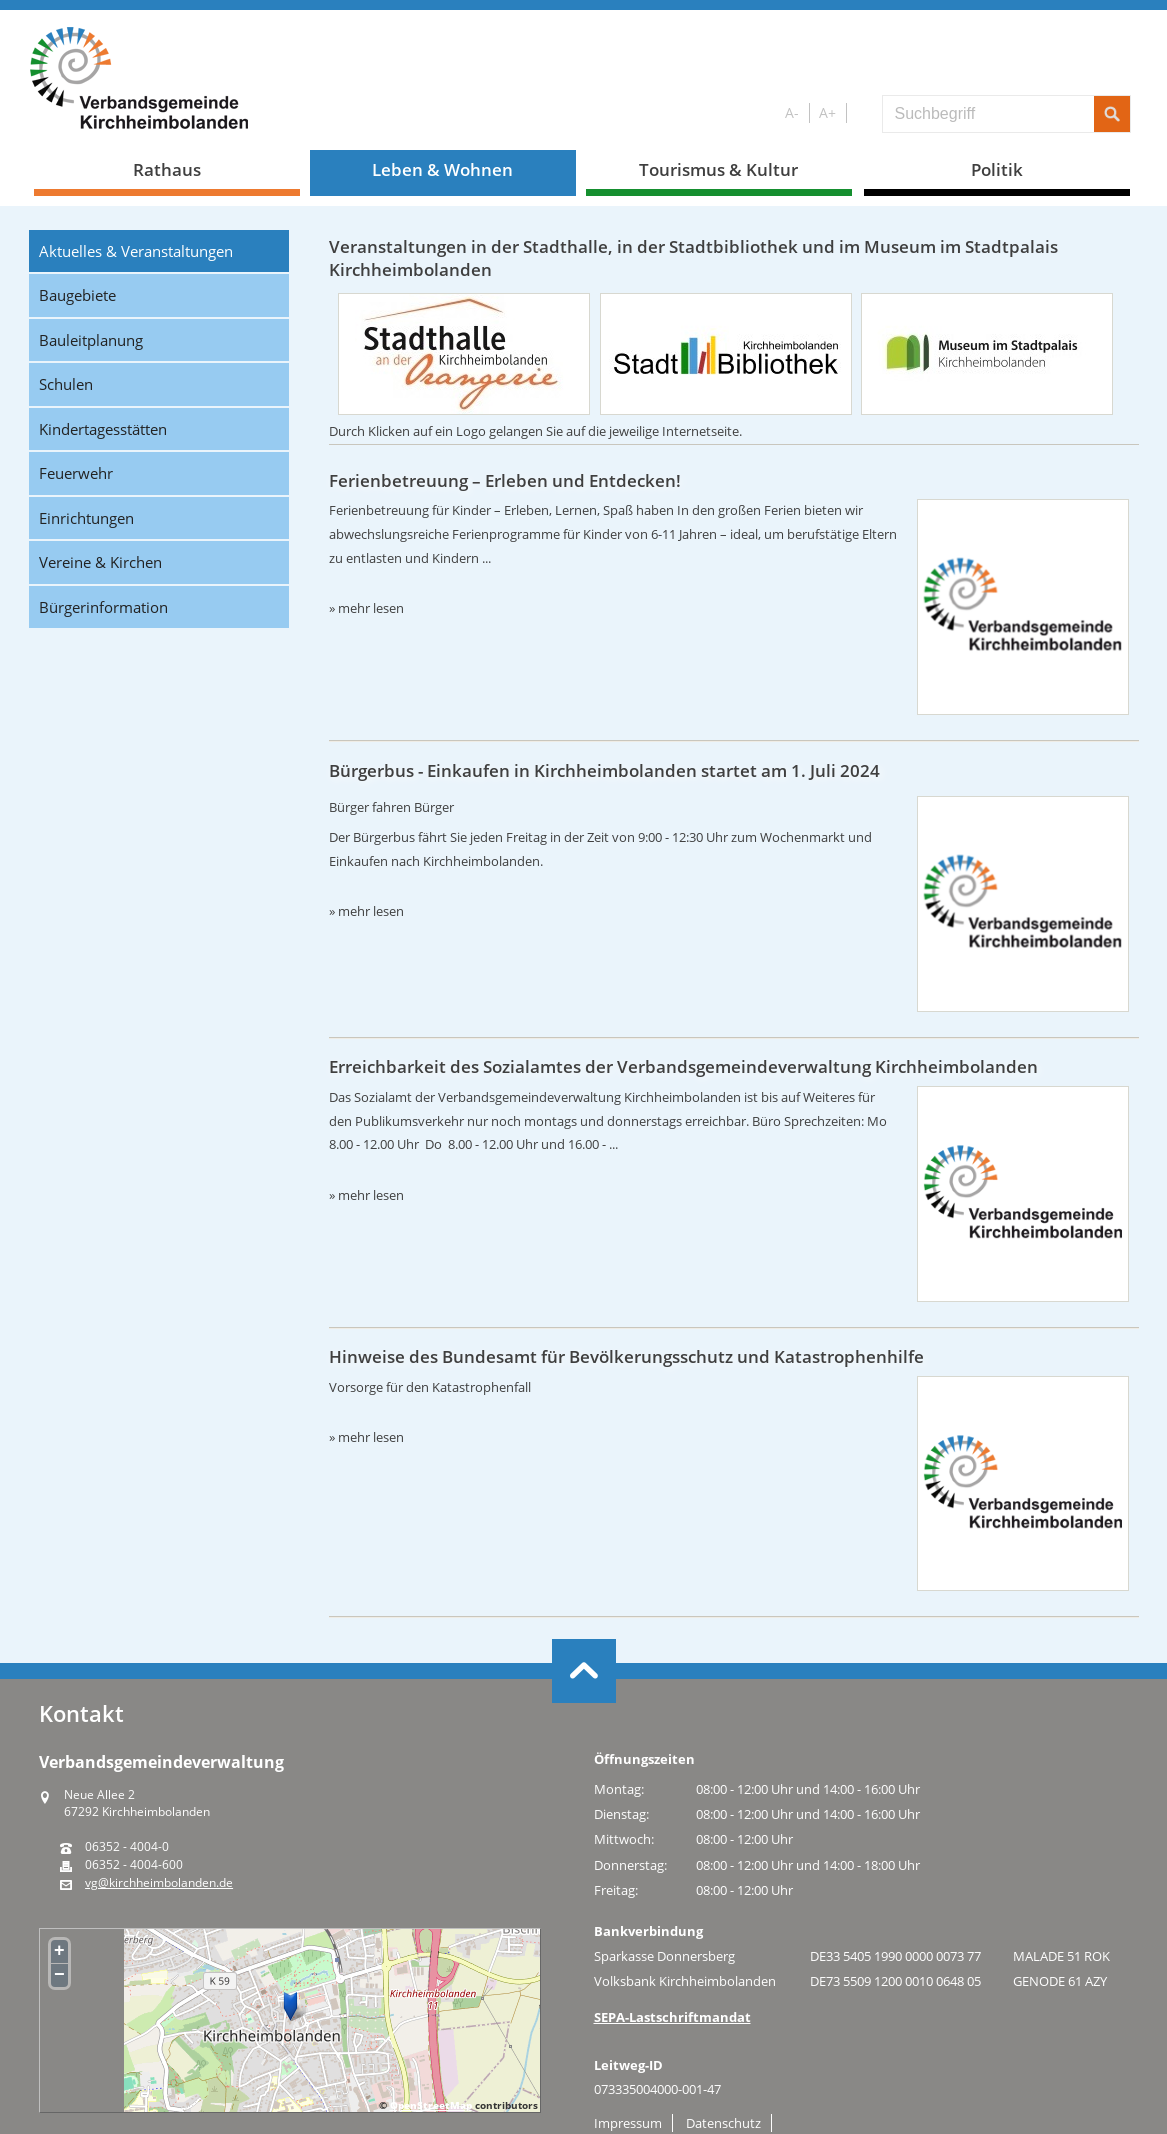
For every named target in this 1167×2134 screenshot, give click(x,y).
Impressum (628, 2123)
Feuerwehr (76, 473)
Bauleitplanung (91, 340)
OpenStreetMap (431, 2105)
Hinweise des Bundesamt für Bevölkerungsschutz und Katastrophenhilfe (626, 1356)
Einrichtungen (86, 518)
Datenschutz (723, 2123)
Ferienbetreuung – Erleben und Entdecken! (505, 480)
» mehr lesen (366, 608)
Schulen (66, 384)
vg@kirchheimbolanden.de (159, 1883)
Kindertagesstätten (103, 429)
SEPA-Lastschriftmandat (672, 2017)
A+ (827, 112)
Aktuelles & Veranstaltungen (136, 251)
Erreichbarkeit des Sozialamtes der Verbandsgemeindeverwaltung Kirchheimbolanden (683, 1066)
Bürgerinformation (103, 607)
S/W (860, 113)
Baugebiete (77, 295)
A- (792, 112)
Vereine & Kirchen (100, 562)
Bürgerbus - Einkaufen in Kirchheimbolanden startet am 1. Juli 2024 (604, 770)
